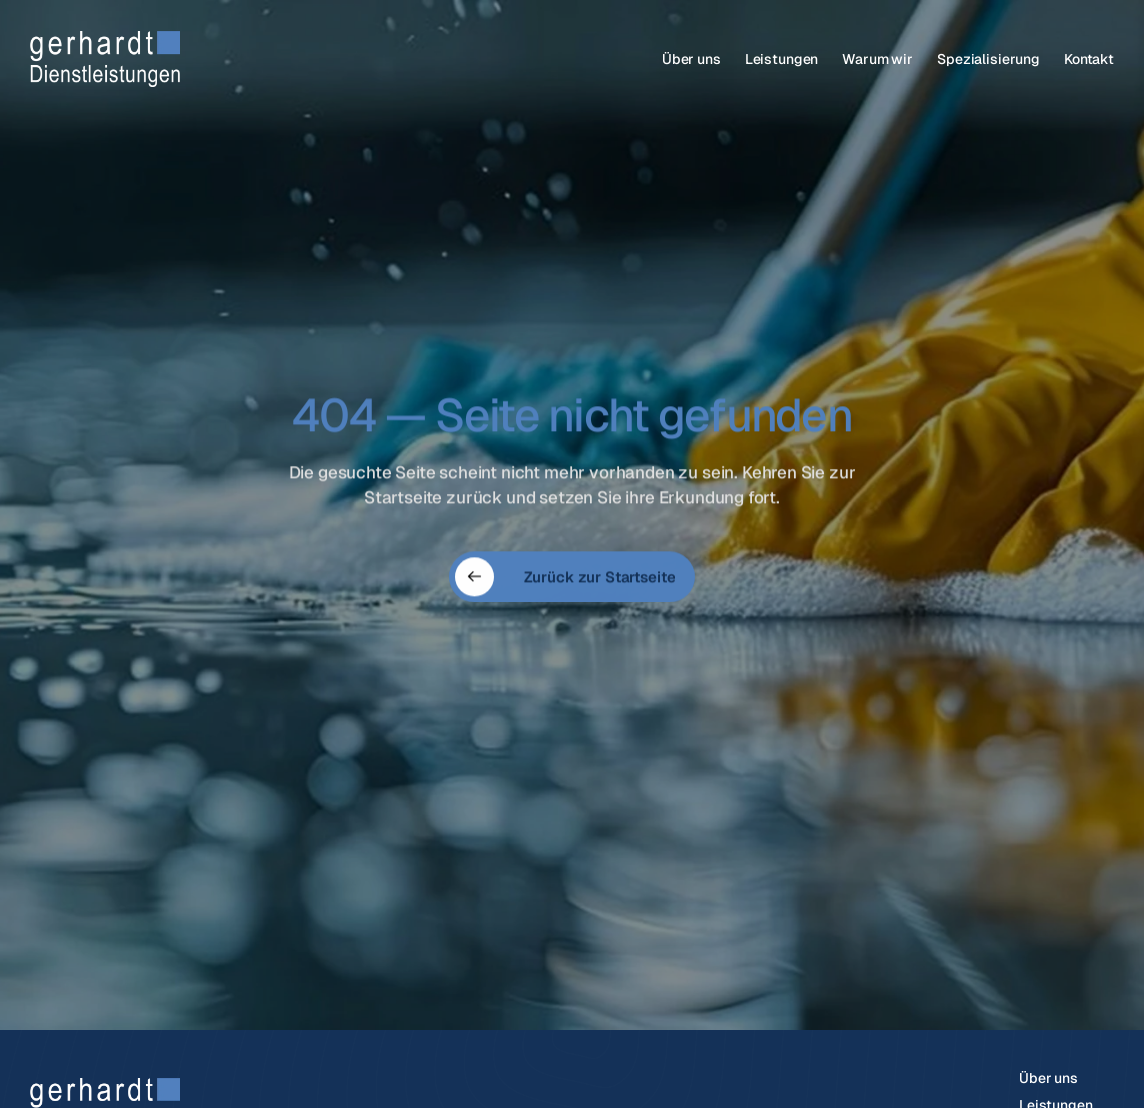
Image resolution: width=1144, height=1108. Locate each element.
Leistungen (782, 59)
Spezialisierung (988, 59)
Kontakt (1089, 59)
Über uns (691, 59)
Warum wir (877, 59)
